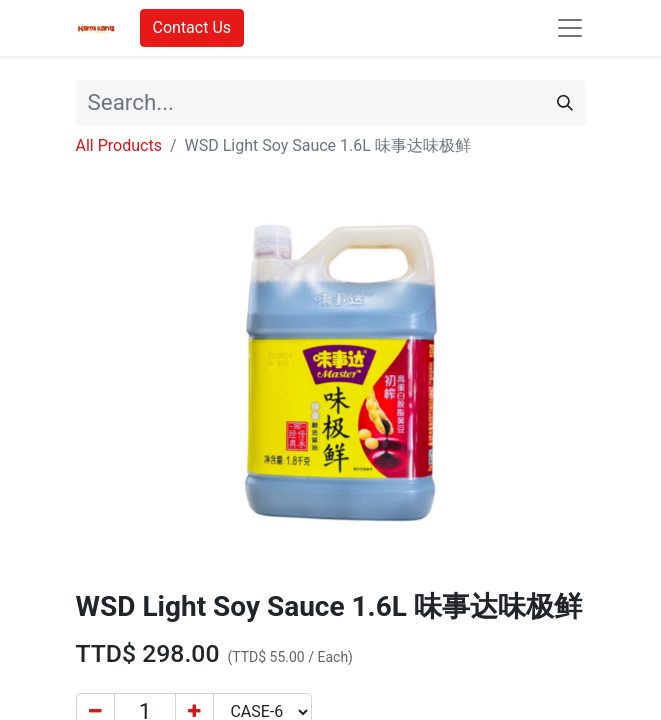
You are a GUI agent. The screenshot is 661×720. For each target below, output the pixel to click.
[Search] (565, 103)
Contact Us (192, 27)
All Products (119, 145)
